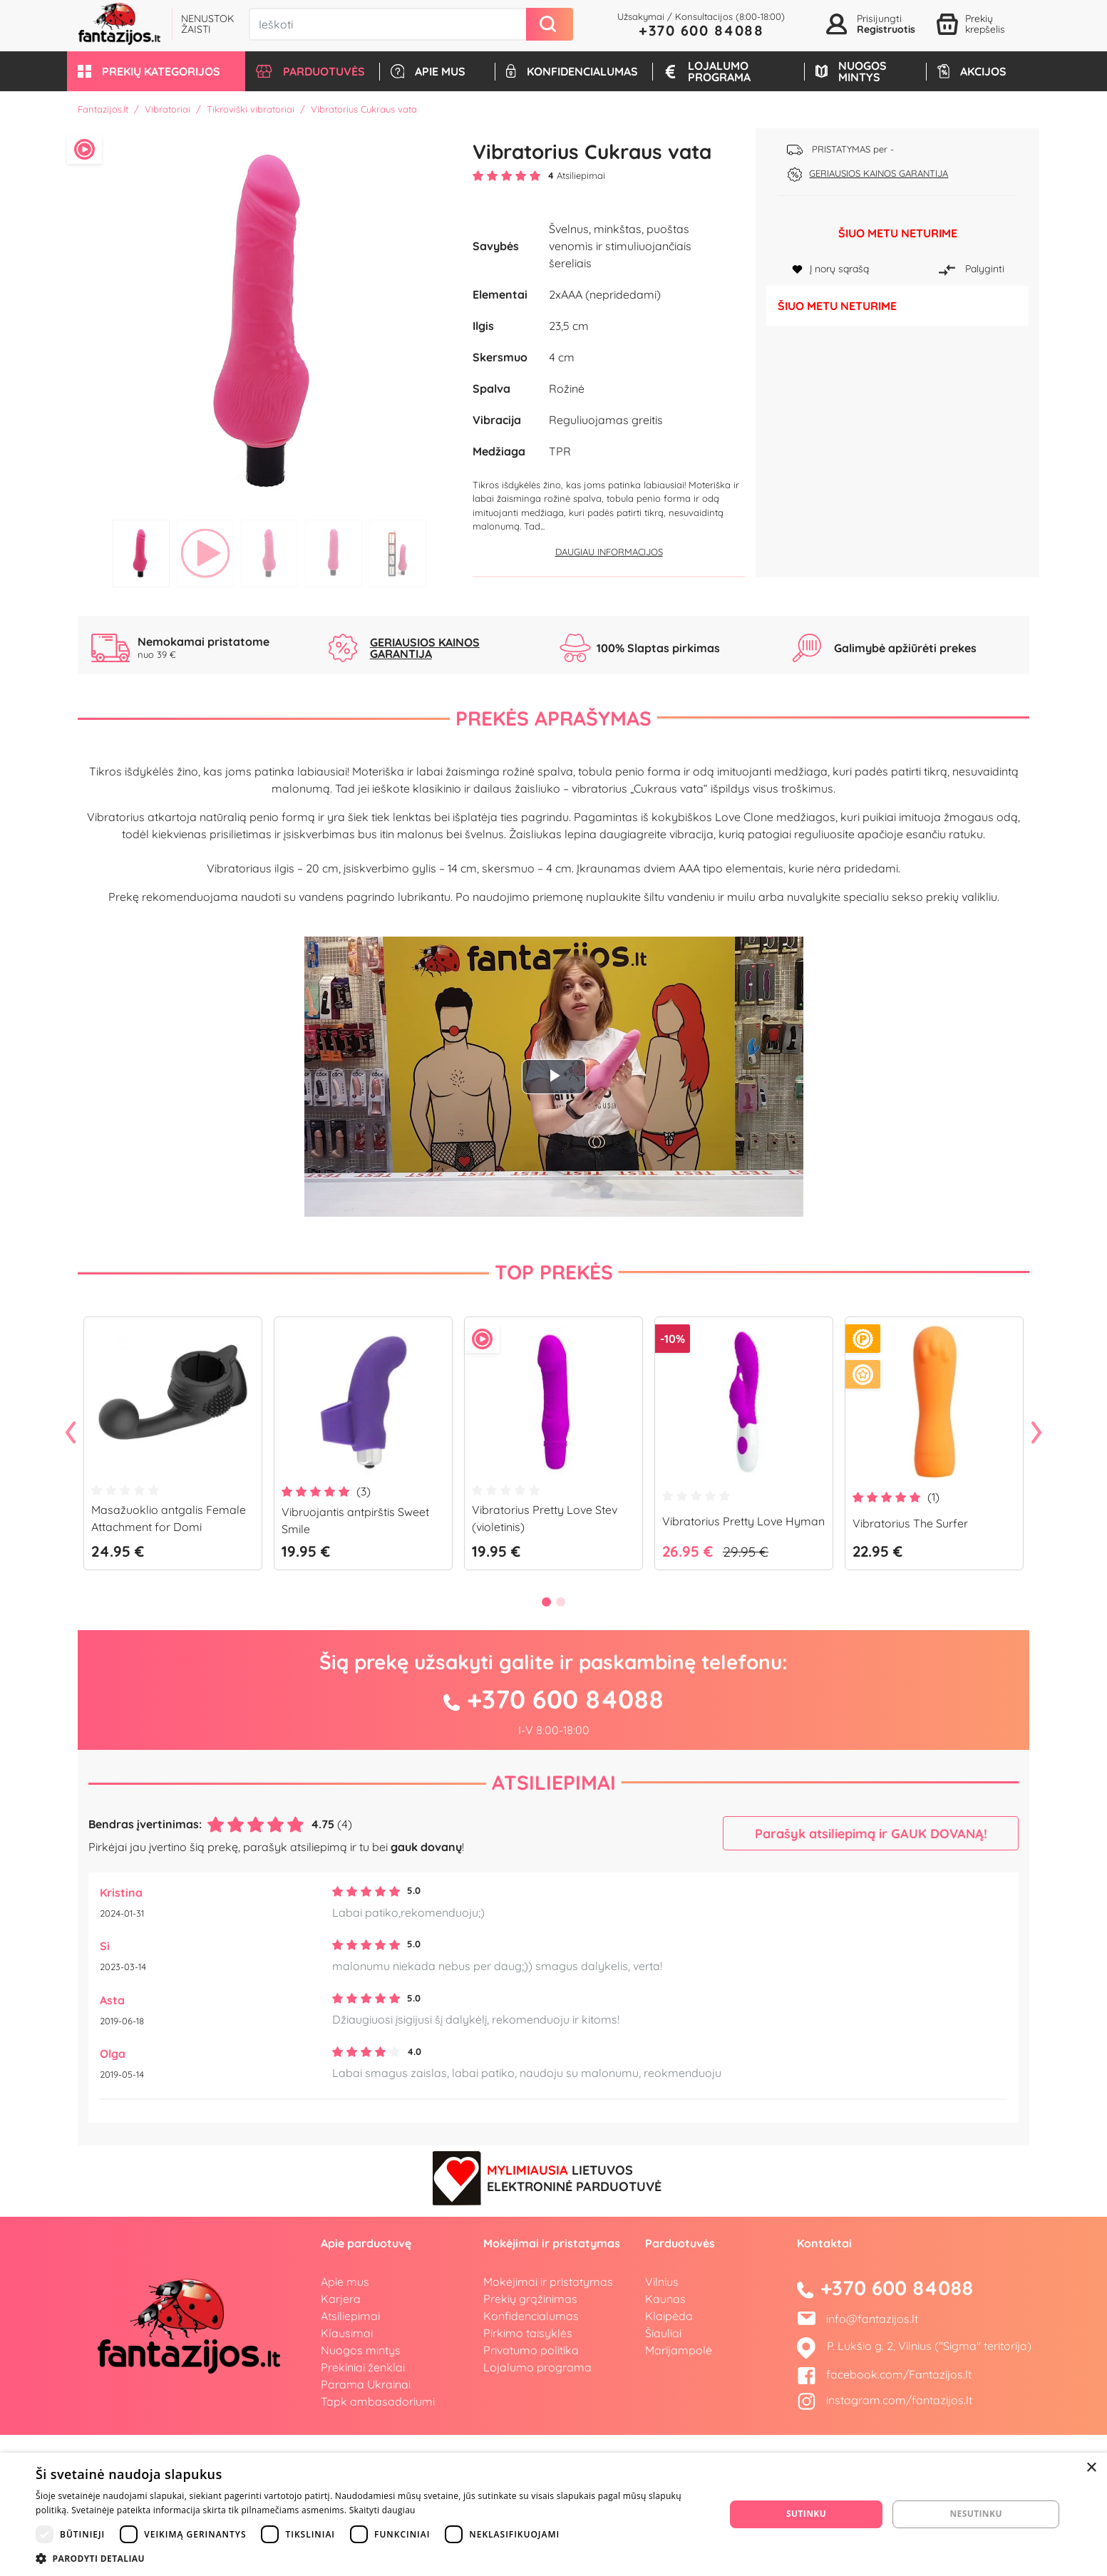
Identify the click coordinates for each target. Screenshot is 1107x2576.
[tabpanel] (270, 320)
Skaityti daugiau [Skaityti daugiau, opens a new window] (382, 2510)
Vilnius (662, 2422)
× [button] (1091, 2468)
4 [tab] (333, 553)
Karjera (341, 2439)
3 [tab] (269, 553)
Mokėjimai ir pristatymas (548, 2422)
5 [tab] (397, 553)
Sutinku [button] (806, 2514)
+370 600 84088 (701, 30)
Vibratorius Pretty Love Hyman (743, 1661)
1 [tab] (141, 553)
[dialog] (553, 2514)
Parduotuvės (680, 2383)
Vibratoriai (167, 109)
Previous (70, 1574)
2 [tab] (205, 553)
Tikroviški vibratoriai (250, 109)
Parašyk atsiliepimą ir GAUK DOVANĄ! (871, 1974)
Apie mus (345, 2422)
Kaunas (665, 2439)
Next (1036, 1574)
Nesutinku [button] (975, 2514)
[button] (156, 71)
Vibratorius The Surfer (910, 1664)
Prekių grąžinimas (530, 2439)
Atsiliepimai (554, 1923)
